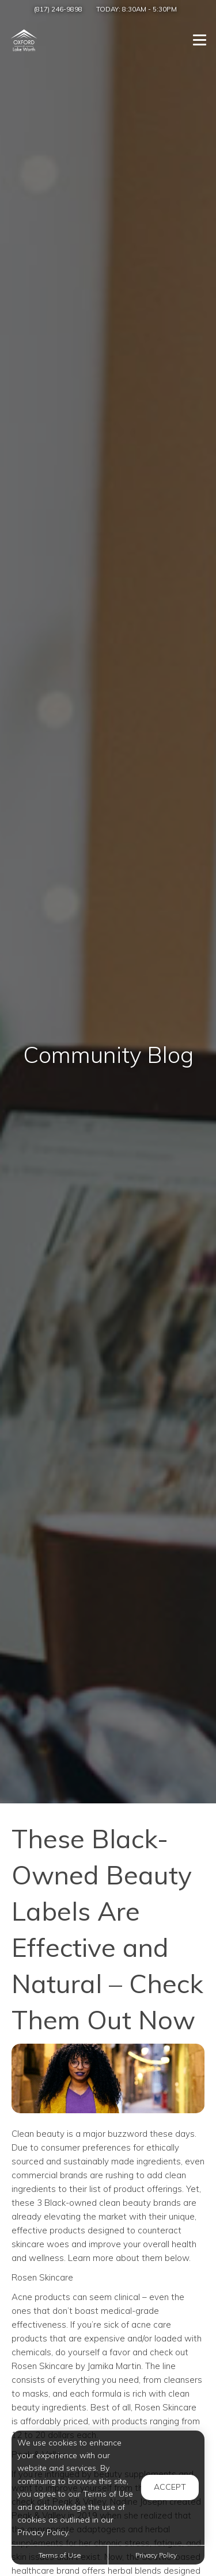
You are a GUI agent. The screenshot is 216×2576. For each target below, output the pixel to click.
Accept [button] (170, 2487)
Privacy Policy (156, 2555)
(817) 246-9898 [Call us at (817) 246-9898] (58, 9)
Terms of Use (60, 2555)
